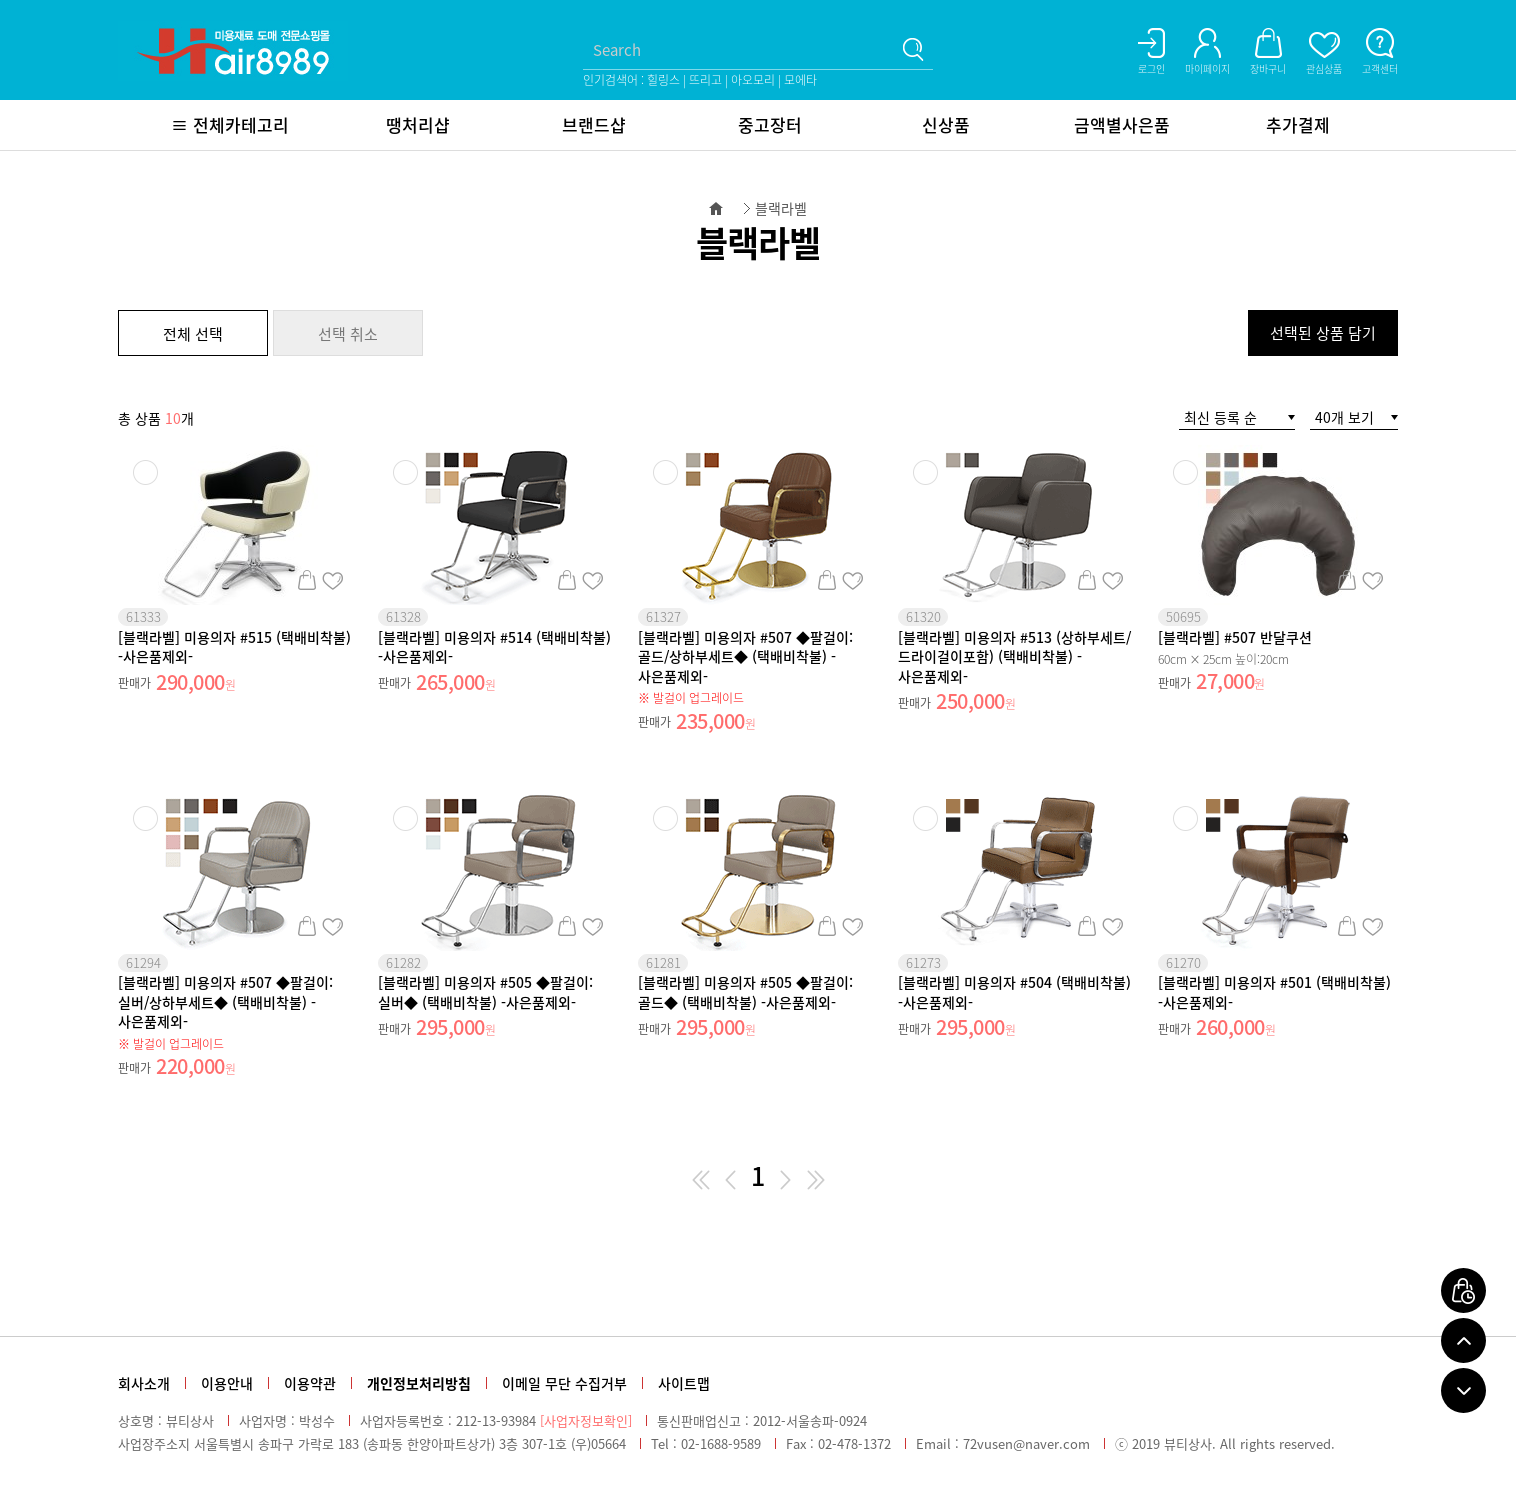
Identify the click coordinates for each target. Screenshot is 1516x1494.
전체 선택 (193, 334)
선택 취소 (348, 334)
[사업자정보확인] (586, 1420)
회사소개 (144, 1383)
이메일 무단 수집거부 (564, 1383)
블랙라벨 (781, 208)
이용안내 (227, 1383)
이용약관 (310, 1383)
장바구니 (306, 580)
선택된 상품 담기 (1323, 333)
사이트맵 (684, 1383)
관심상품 (332, 580)
